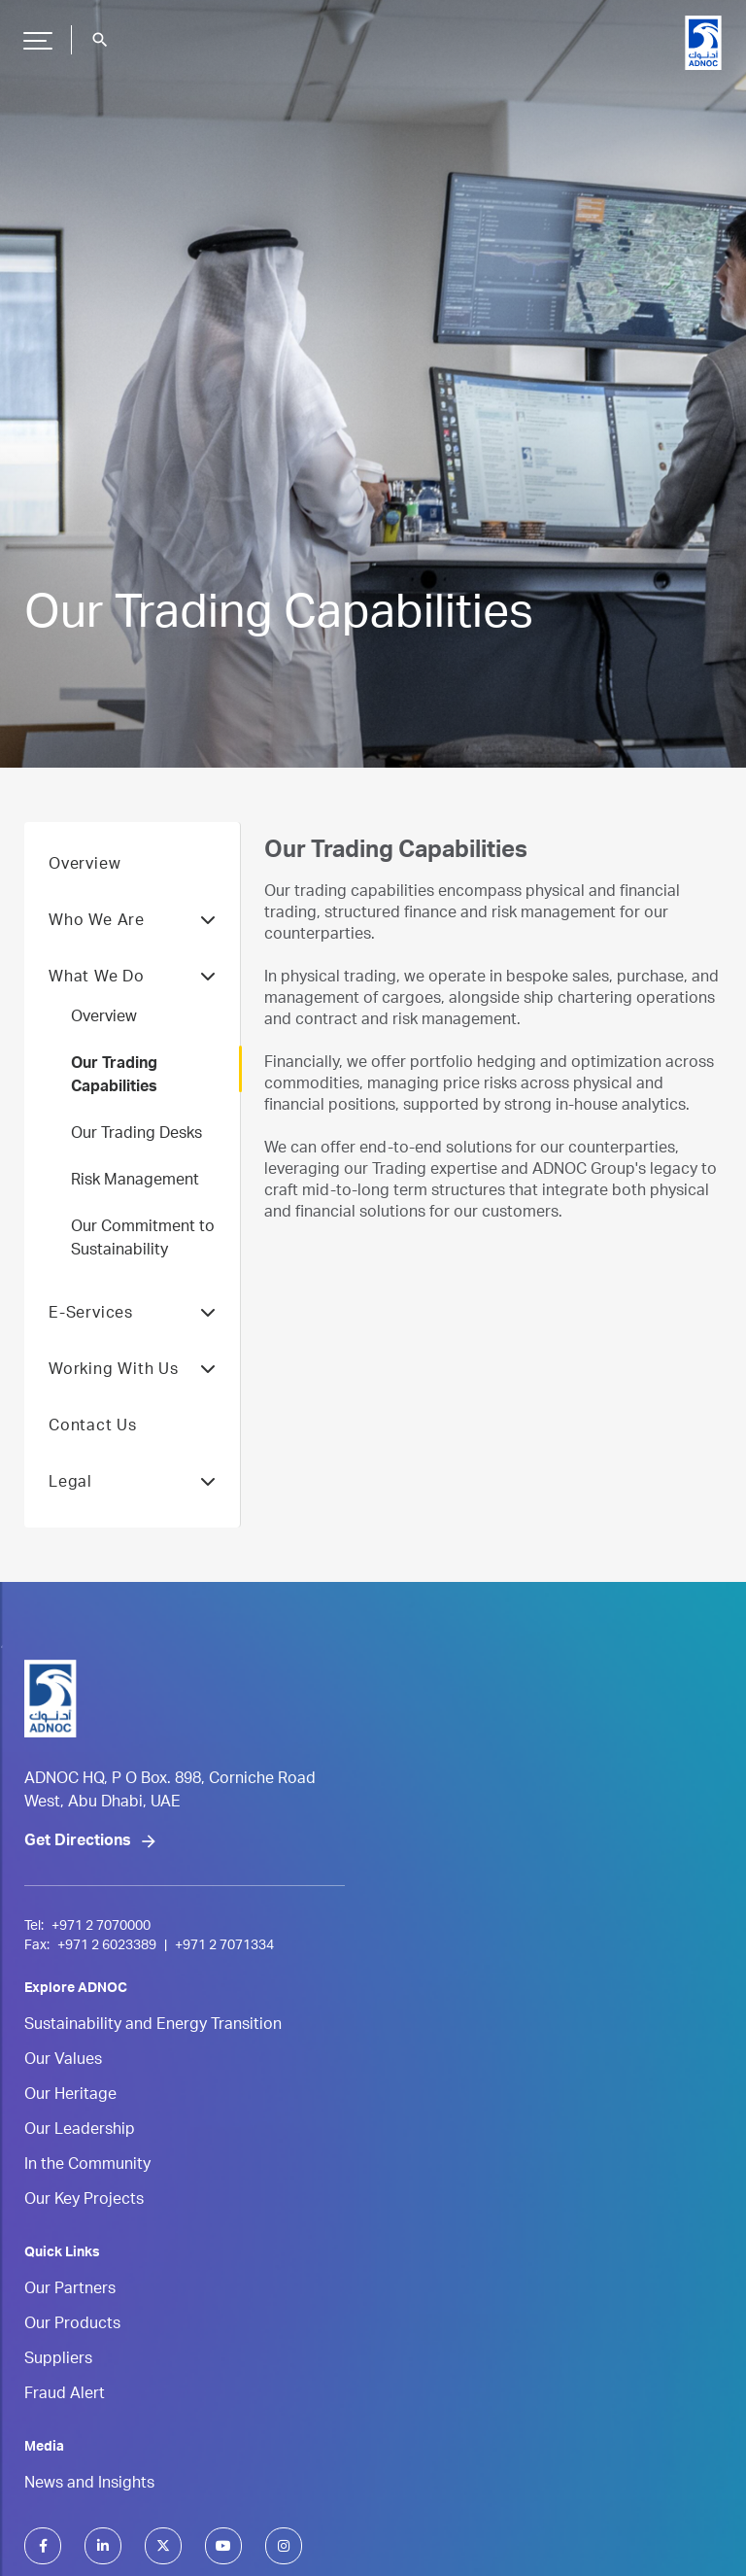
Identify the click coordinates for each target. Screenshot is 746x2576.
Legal (132, 1483)
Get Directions (77, 1842)
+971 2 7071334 (224, 1946)
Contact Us (93, 1427)
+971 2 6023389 (106, 1946)
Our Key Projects (84, 2201)
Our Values (63, 2061)
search (100, 40)
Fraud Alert (64, 2395)
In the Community (87, 2166)
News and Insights (89, 2484)
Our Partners (70, 2290)
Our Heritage (70, 2096)
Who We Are (132, 922)
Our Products (72, 2325)
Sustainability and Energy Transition (153, 2026)
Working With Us (132, 1371)
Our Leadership (79, 2131)
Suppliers (58, 2360)
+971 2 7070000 (101, 1927)
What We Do (132, 978)
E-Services (132, 1314)
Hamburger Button (35, 33)
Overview (84, 866)
